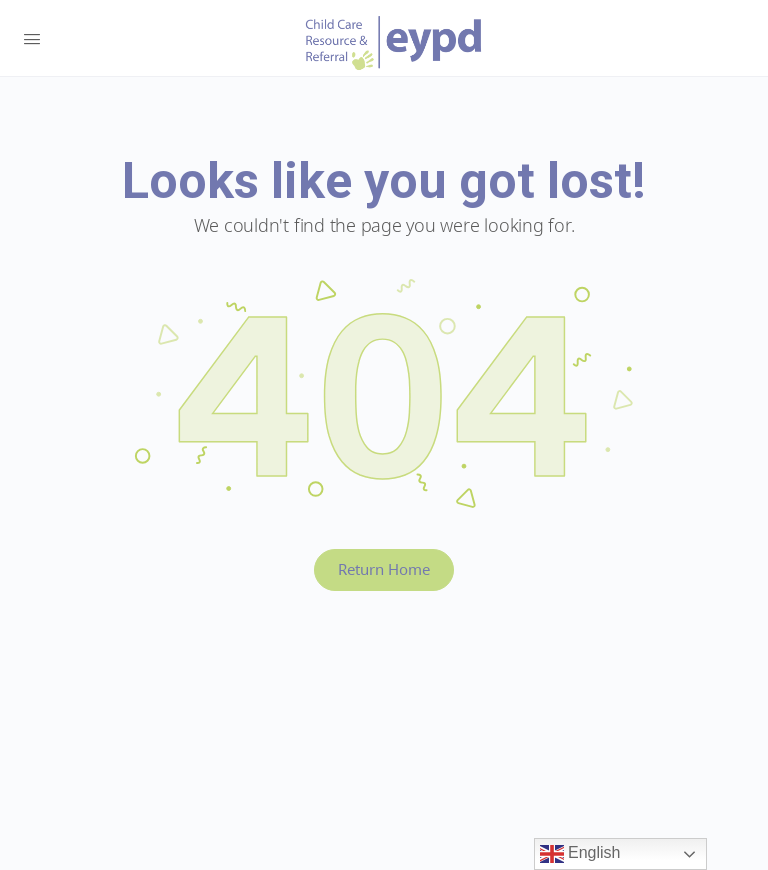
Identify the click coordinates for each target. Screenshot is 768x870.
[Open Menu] (32, 37)
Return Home (384, 569)
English (580, 854)
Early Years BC (394, 43)
